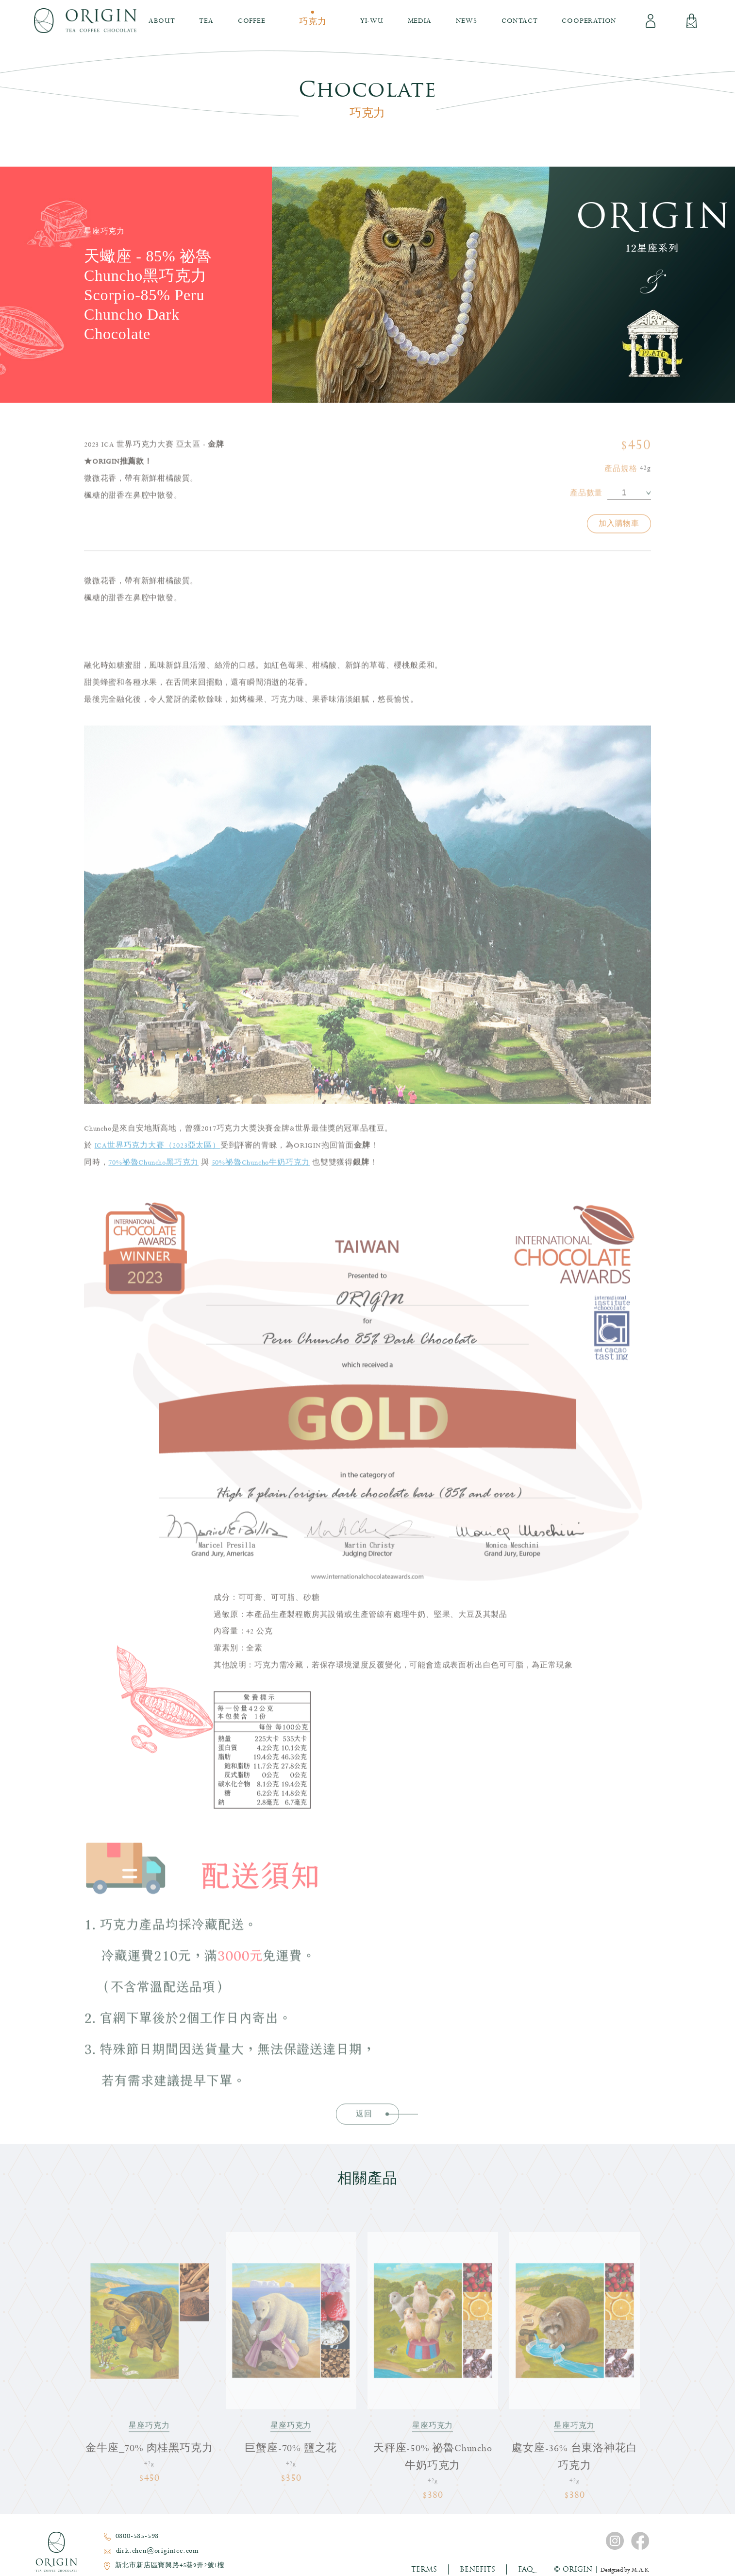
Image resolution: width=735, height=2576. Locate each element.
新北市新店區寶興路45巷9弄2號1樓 (170, 2566)
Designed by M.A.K (625, 2570)
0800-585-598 (137, 2536)
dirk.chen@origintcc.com (157, 2550)
